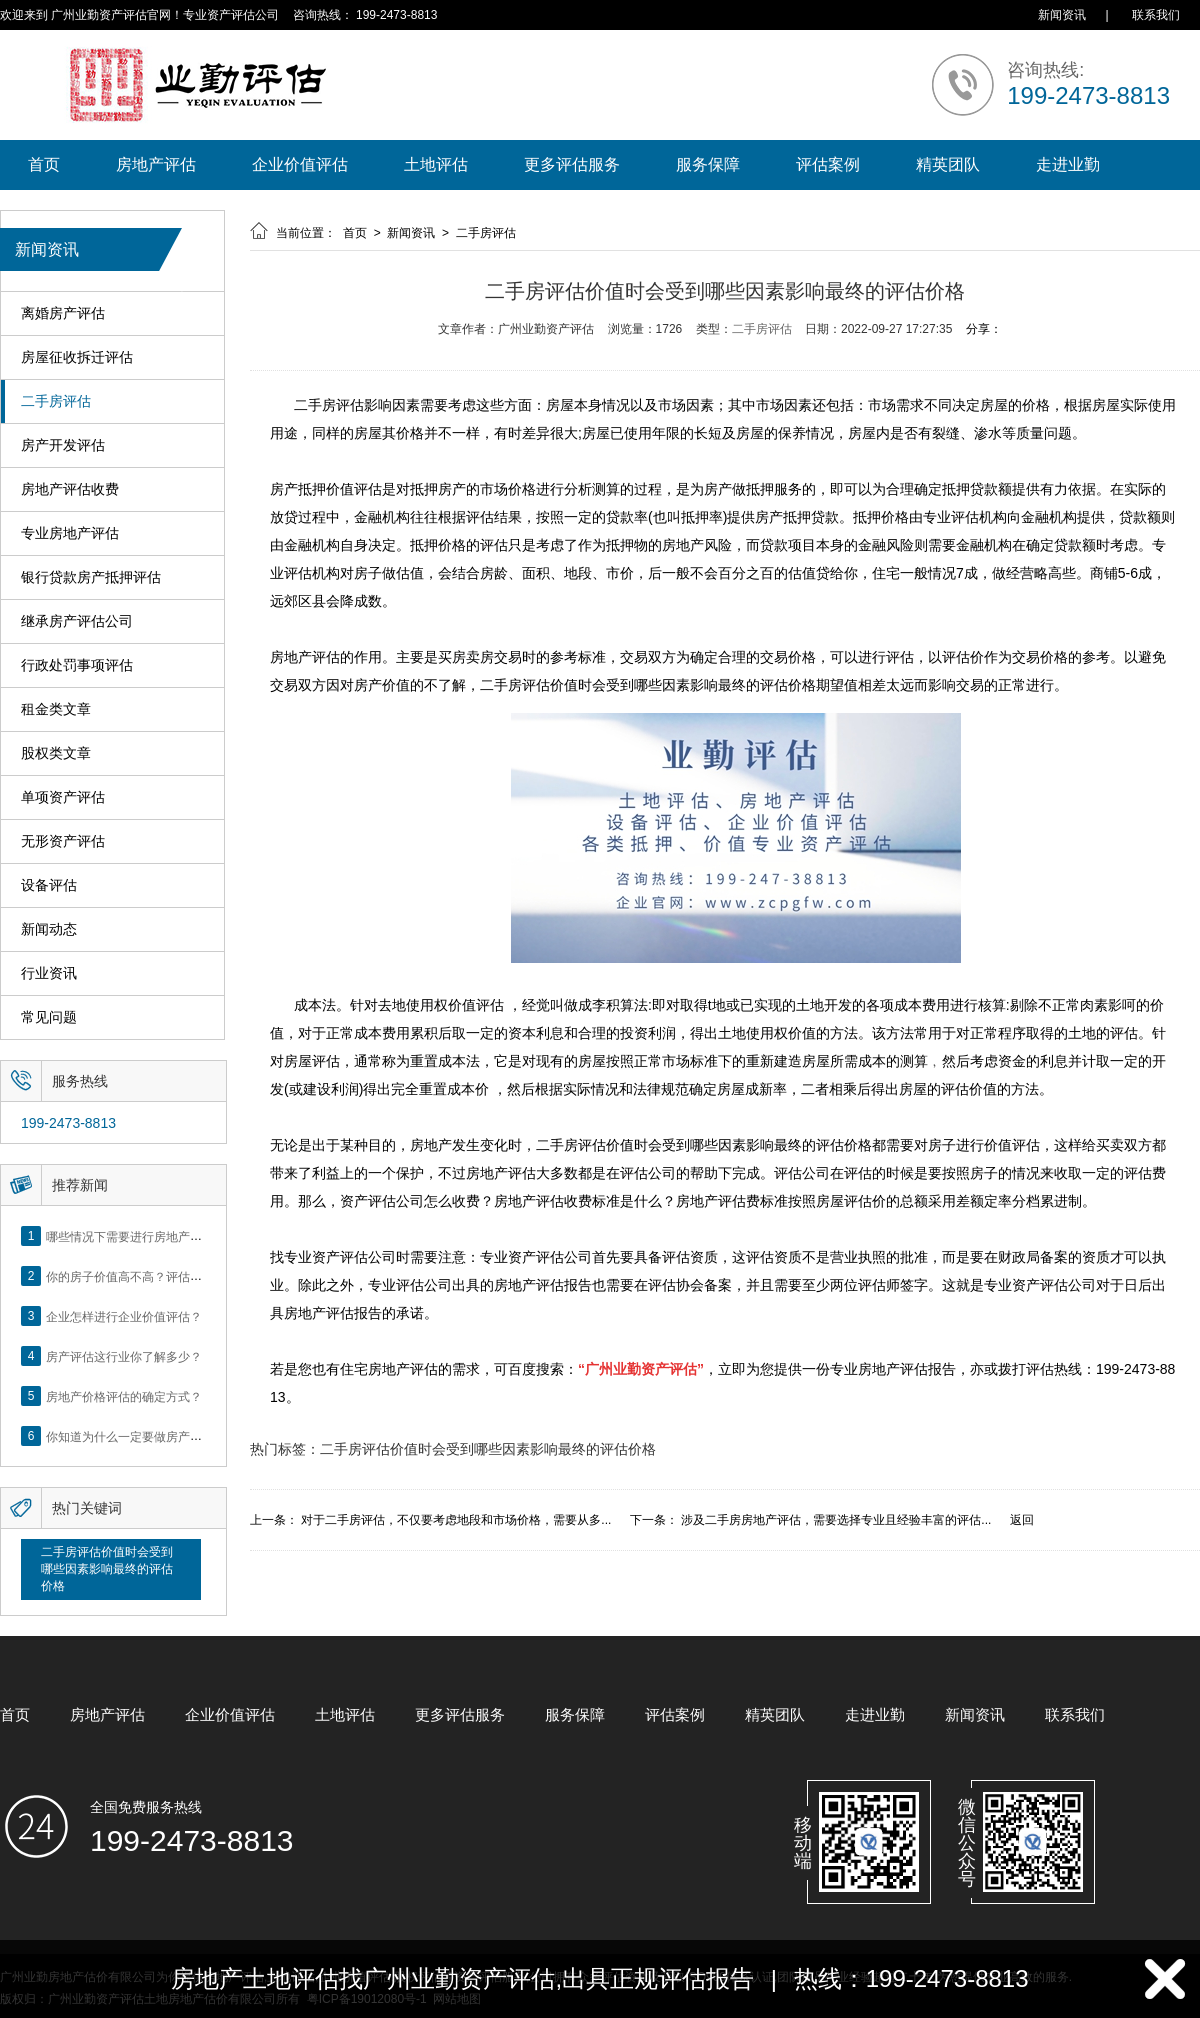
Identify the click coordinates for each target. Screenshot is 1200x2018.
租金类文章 (56, 709)
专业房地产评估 (70, 533)
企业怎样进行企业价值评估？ (124, 1316)
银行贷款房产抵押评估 (91, 577)
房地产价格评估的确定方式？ (124, 1396)
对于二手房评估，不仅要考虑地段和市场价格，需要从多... (456, 1520)
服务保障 (708, 164)
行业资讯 (49, 973)
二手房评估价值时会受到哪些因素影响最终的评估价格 (107, 1569)
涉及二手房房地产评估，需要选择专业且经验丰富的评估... (836, 1520)
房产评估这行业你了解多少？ (124, 1356)
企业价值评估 (300, 164)
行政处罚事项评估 (77, 665)
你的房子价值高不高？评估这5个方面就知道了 (169, 1276)
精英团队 (948, 164)
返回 (1022, 1520)
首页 (44, 164)
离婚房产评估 (63, 313)
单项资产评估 (63, 797)
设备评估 (49, 885)
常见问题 (49, 1017)
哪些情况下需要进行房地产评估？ (136, 1236)
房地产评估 (156, 164)
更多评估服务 (572, 164)
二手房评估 (56, 401)
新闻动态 (49, 929)
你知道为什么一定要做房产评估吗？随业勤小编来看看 (190, 1436)
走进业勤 (1068, 164)
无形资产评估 (63, 841)
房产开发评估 (63, 445)
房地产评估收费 (70, 489)
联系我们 (1156, 15)
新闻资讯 (1062, 15)
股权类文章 (56, 753)
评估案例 (828, 164)
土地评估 (436, 164)
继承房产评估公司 (77, 621)
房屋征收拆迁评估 (77, 357)
